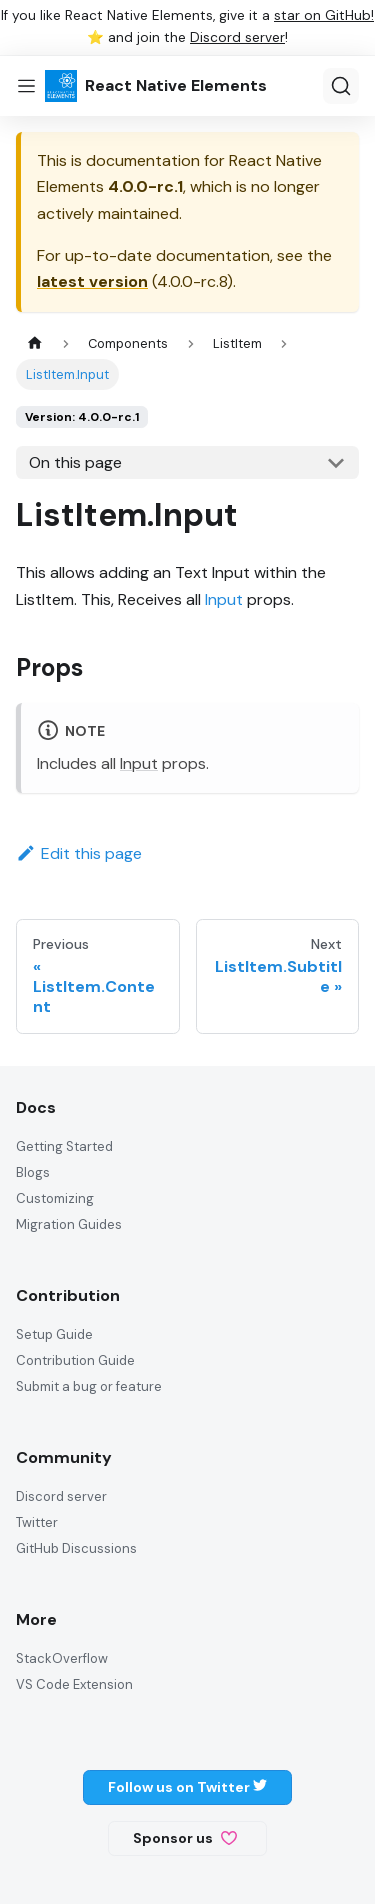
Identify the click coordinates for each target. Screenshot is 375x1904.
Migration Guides (69, 1224)
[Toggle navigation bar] (26, 86)
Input (224, 599)
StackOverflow (62, 1658)
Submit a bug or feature (89, 1386)
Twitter (37, 1522)
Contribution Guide (75, 1360)
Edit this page (79, 853)
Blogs (33, 1172)
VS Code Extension (74, 1684)
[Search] (341, 86)
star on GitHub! (324, 15)
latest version (92, 281)
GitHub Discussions (76, 1548)
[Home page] (35, 343)
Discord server (237, 37)
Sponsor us (185, 1838)
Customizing (55, 1198)
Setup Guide (54, 1334)
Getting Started (64, 1146)
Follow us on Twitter (187, 1787)
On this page (75, 462)
